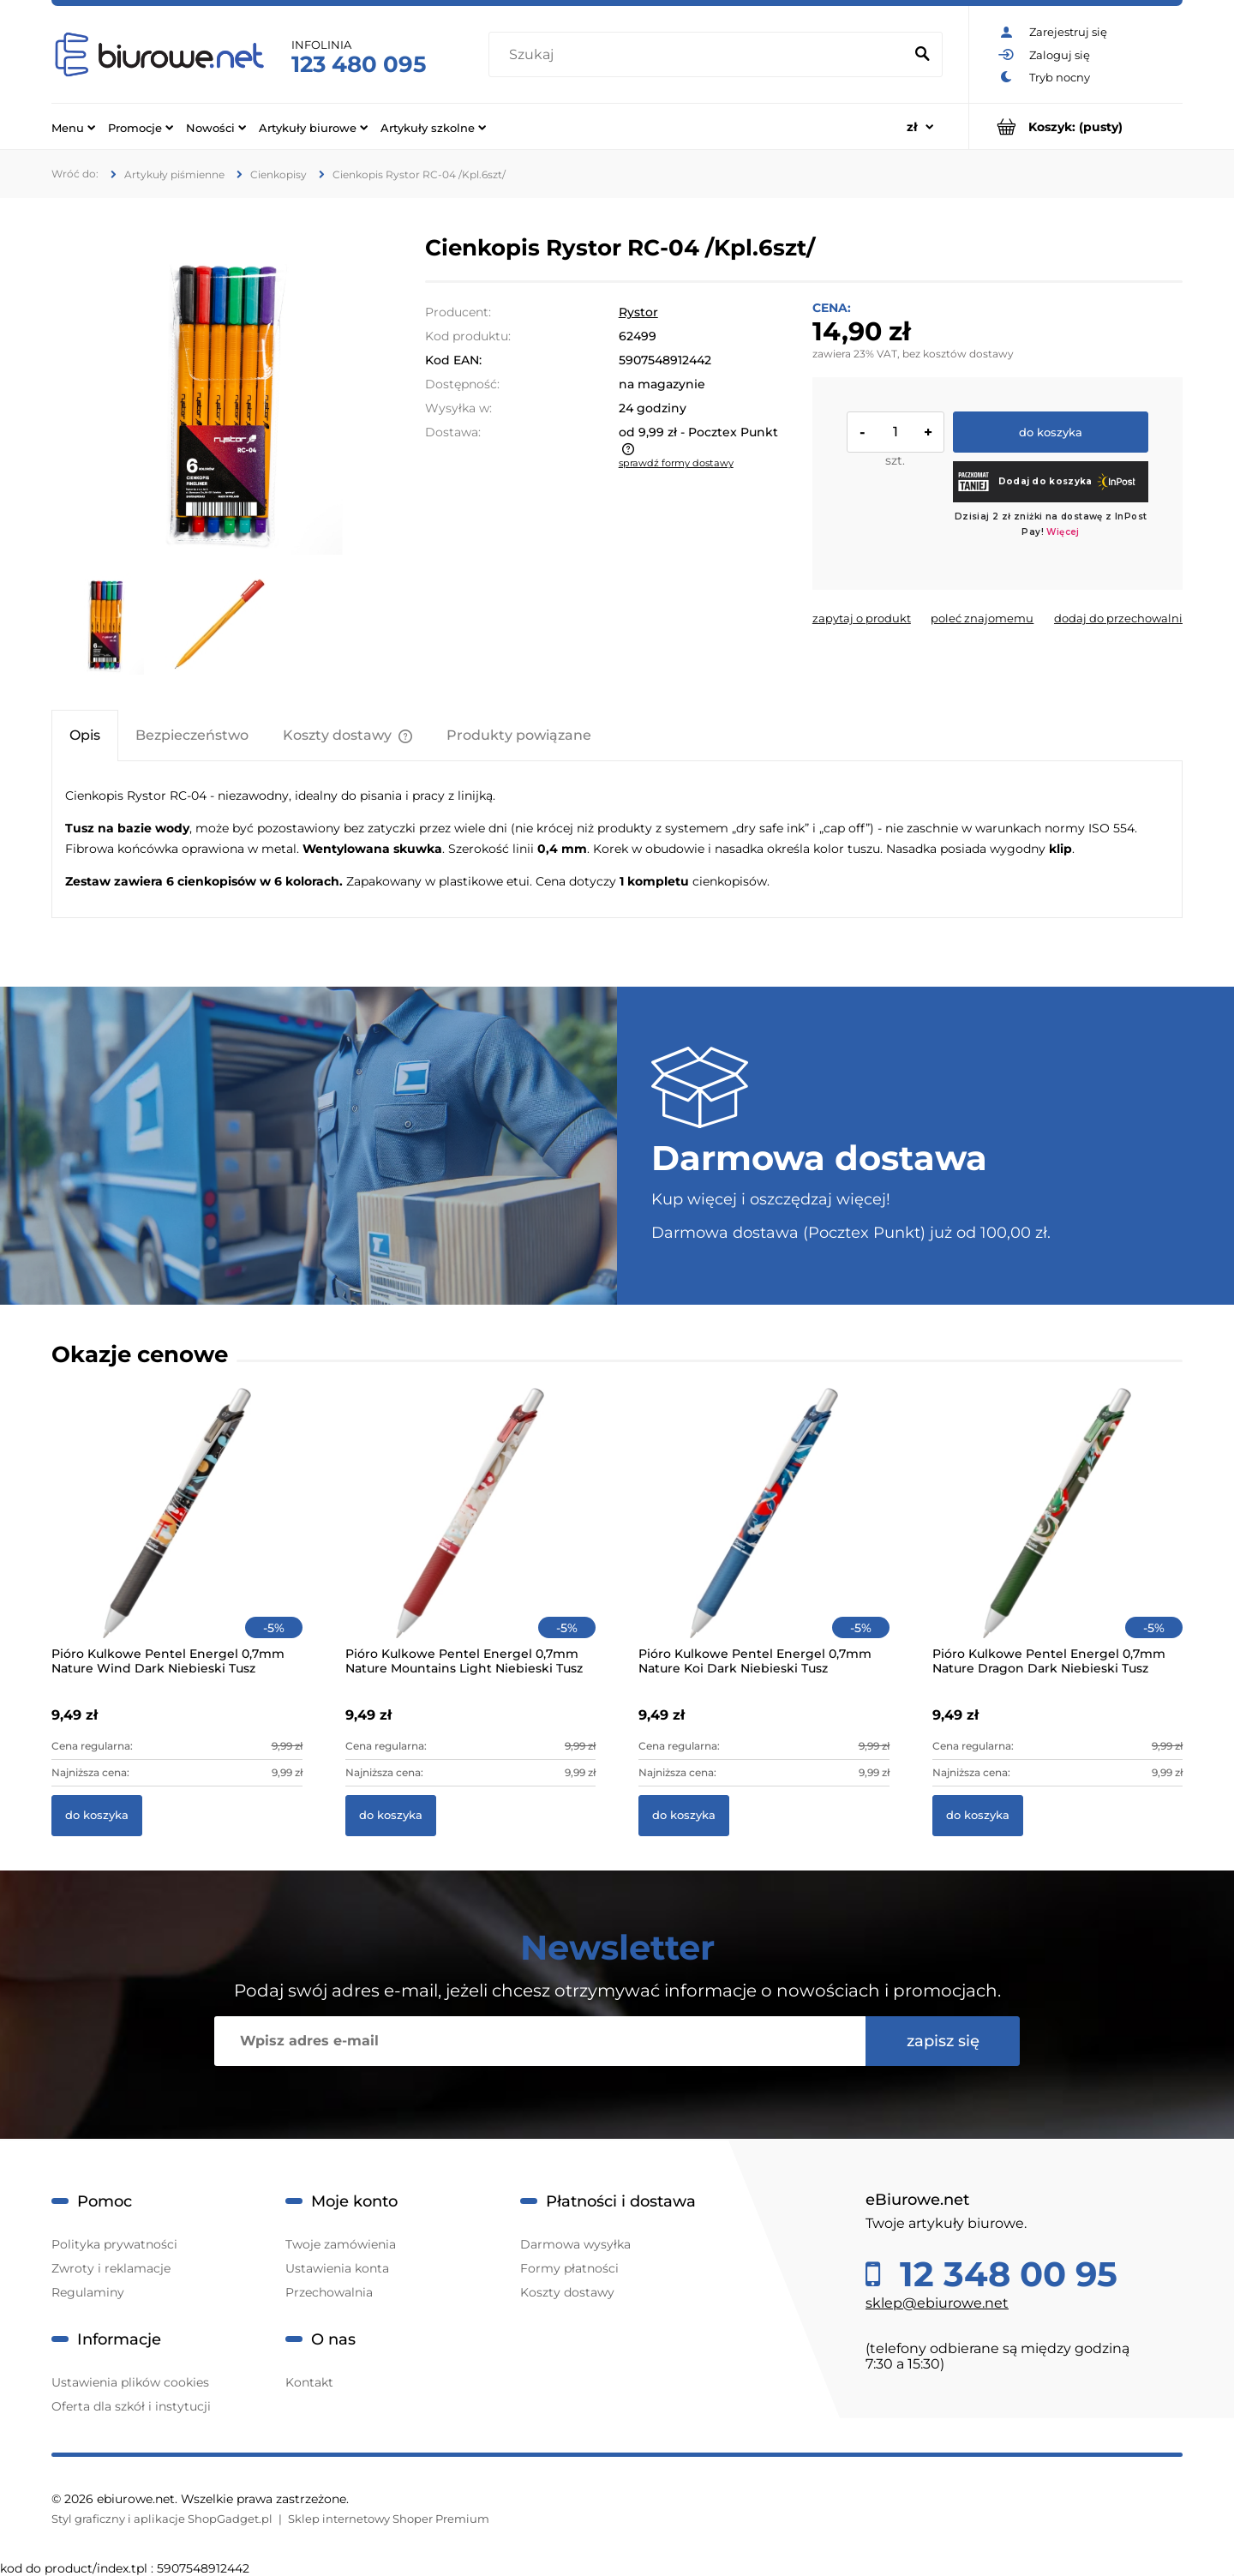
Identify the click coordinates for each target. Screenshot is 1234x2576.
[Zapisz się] (943, 2041)
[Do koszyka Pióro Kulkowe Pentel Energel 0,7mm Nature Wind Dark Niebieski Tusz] (96, 1815)
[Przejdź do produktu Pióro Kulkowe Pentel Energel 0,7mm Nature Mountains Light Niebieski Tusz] (470, 1536)
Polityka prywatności (114, 2244)
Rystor (638, 312)
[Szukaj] (922, 55)
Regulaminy (87, 2292)
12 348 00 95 (1003, 2274)
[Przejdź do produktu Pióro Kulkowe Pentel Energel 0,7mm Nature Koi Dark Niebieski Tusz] (764, 1536)
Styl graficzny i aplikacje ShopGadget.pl (162, 2518)
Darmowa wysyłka (575, 2244)
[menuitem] (73, 127)
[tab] (84, 735)
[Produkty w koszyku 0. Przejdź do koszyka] (1076, 126)
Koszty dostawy (567, 2292)
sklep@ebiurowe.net (937, 2303)
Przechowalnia (329, 2292)
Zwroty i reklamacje (111, 2268)
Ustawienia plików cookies (130, 2382)
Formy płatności (569, 2268)
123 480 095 (358, 64)
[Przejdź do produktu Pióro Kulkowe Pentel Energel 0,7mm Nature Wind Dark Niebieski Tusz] (177, 1536)
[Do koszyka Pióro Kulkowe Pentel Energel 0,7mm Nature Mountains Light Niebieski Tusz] (390, 1815)
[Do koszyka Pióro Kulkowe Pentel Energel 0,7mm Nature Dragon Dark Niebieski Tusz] (977, 1815)
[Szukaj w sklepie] (699, 54)
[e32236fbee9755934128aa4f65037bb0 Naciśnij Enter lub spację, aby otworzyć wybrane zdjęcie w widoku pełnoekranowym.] (217, 398)
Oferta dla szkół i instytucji (131, 2406)
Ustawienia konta (337, 2268)
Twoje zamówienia (340, 2244)
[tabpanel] (617, 839)
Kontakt (309, 2382)
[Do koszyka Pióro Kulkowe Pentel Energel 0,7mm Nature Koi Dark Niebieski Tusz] (683, 1815)
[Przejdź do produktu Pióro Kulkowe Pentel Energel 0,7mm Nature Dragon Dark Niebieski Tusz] (1057, 1536)
